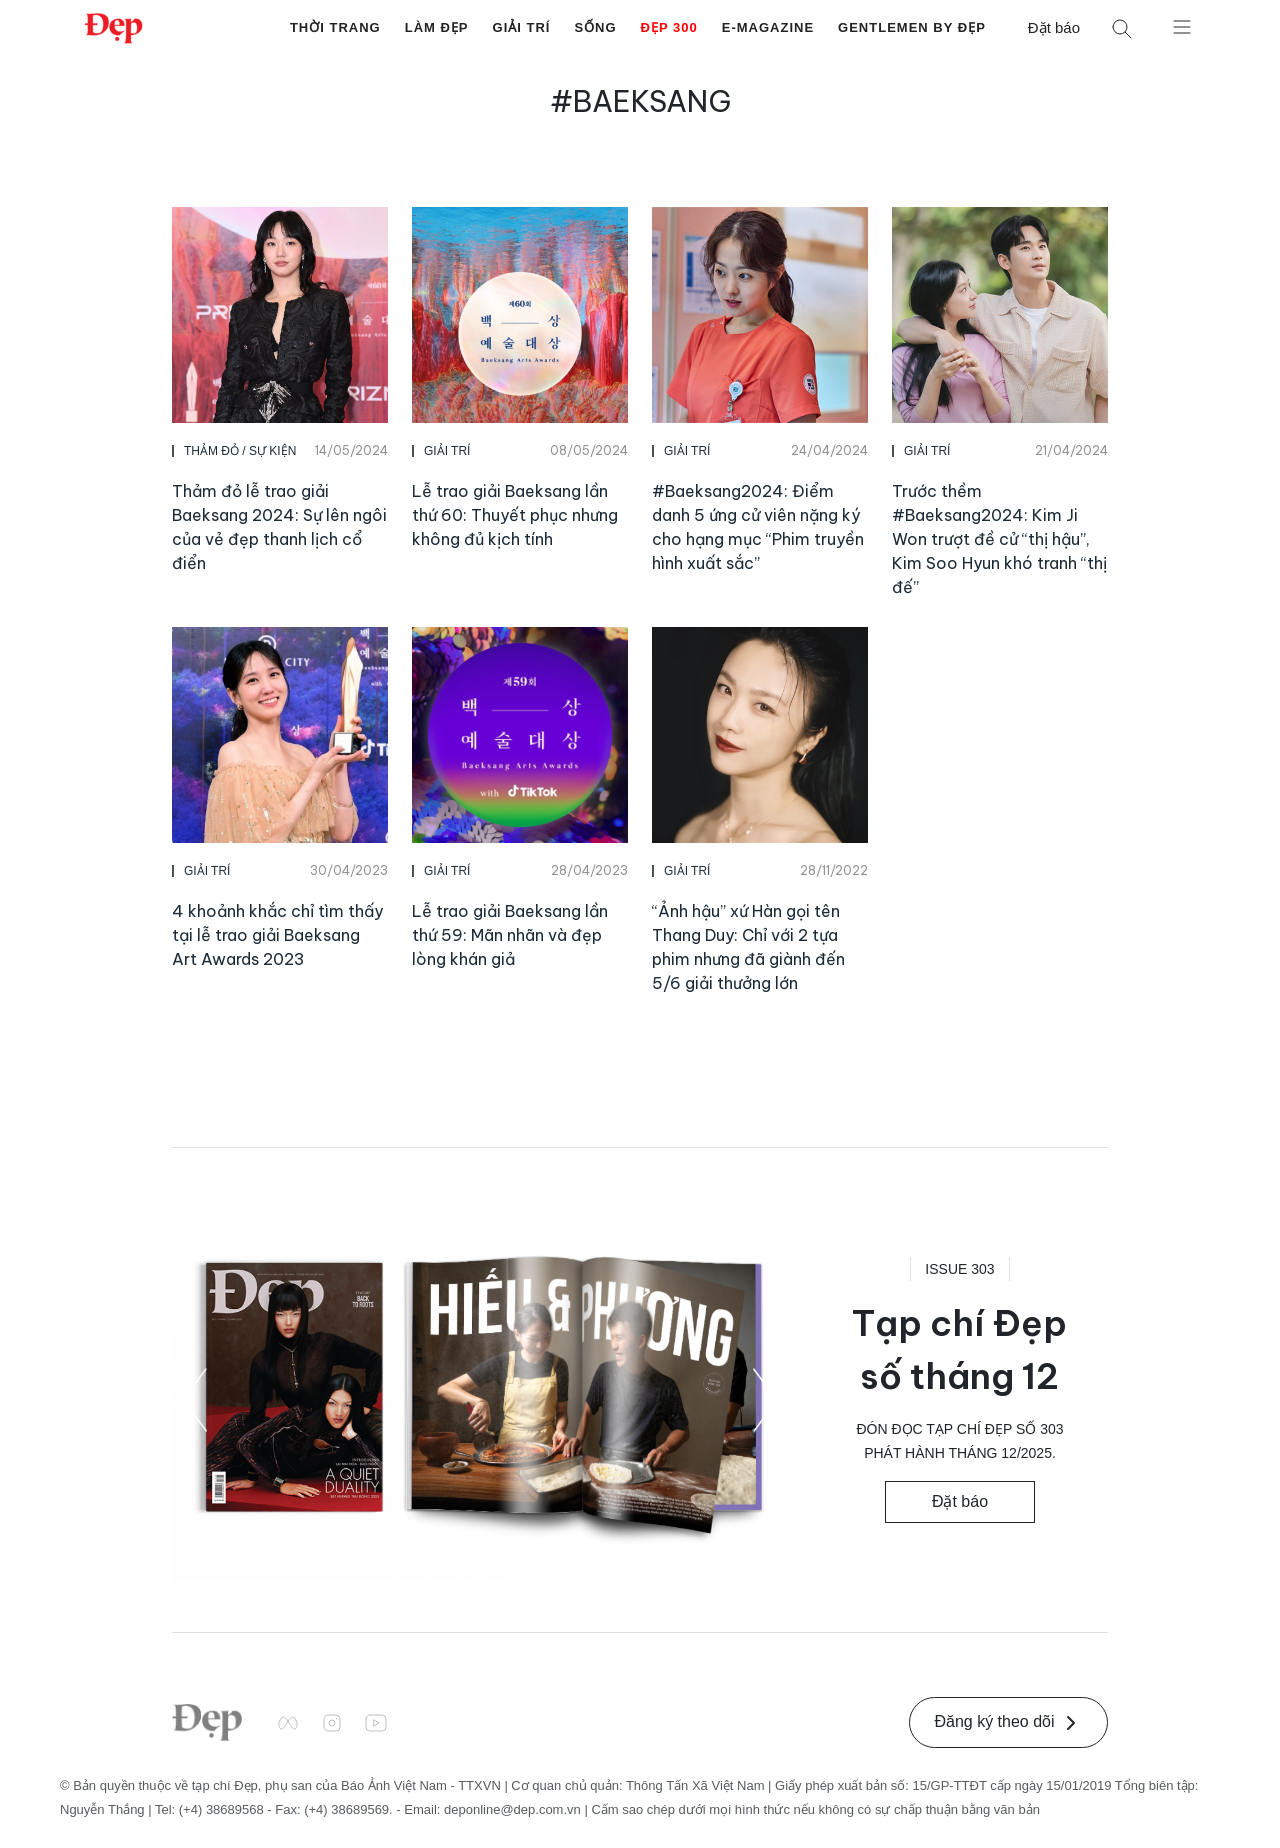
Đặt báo (1054, 27)
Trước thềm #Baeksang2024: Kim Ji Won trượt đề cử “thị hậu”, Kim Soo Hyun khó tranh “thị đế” (999, 539)
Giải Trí (522, 27)
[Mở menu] (1182, 26)
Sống (595, 27)
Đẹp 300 (669, 27)
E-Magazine (768, 27)
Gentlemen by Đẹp (912, 27)
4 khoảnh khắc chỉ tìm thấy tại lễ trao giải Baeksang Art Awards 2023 (277, 935)
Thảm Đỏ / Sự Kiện (240, 451)
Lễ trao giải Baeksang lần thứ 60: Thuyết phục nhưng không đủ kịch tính (515, 515)
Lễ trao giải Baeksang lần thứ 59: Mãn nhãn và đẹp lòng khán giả (510, 935)
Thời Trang (335, 27)
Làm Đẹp (437, 27)
